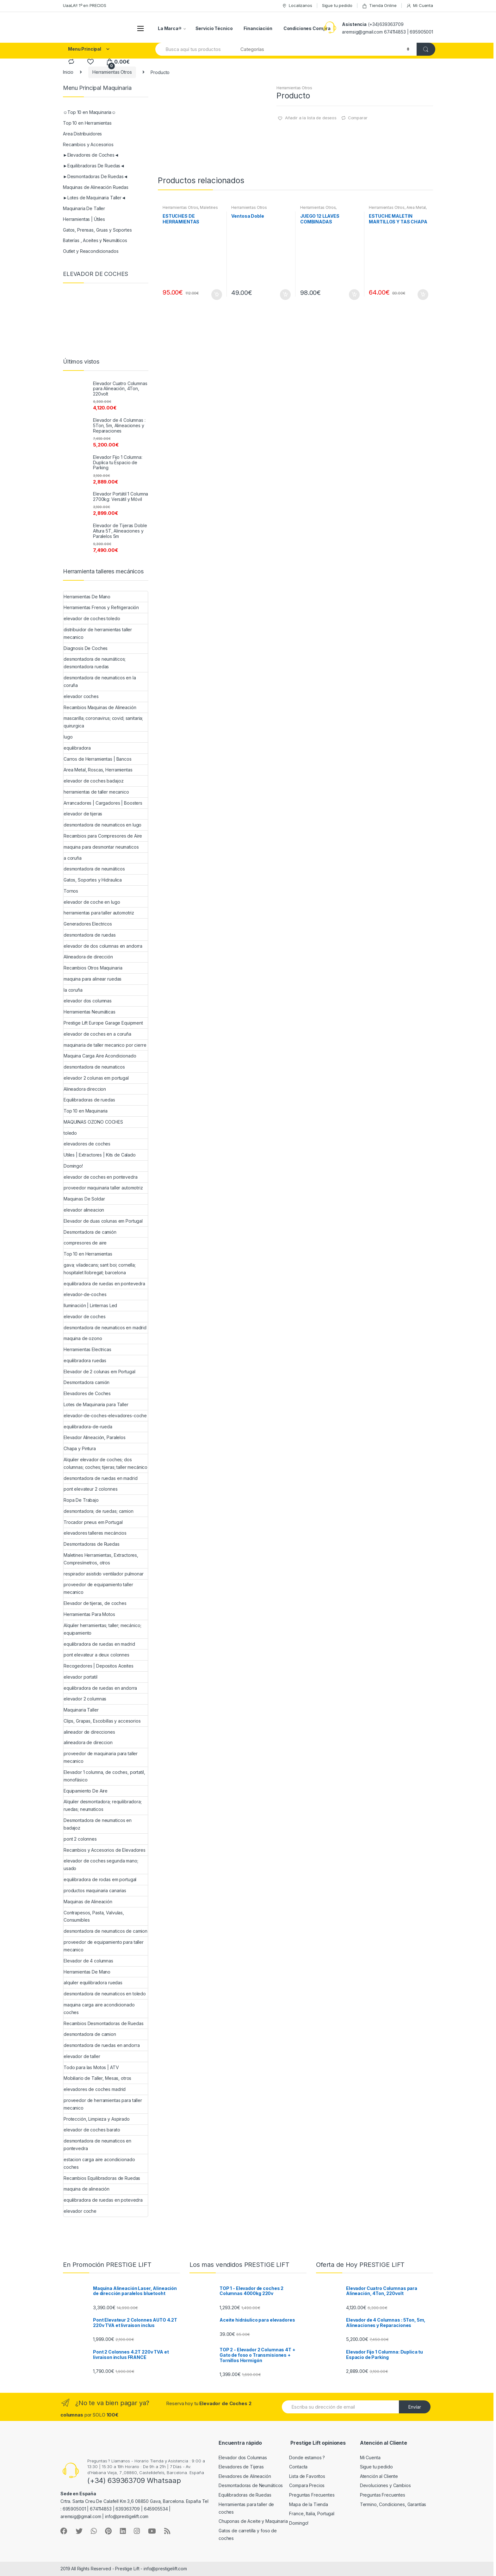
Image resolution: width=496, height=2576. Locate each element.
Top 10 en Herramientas (87, 123)
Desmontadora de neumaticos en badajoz (98, 1824)
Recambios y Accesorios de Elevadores (105, 1850)
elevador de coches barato (92, 2129)
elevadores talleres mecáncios (95, 1533)
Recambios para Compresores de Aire (103, 836)
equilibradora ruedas (85, 1360)
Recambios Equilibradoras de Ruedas (102, 2178)
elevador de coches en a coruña (97, 1034)
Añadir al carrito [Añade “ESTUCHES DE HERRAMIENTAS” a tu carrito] (216, 294)
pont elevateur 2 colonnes (91, 1489)
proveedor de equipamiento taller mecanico (98, 1588)
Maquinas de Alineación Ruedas (95, 187)
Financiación (258, 28)
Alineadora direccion (85, 1089)
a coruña (73, 858)
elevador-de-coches (85, 1294)
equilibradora (77, 748)
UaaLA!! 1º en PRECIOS (84, 5)
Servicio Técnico (214, 28)
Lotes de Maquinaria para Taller (96, 1404)
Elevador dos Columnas (243, 2457)
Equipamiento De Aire (86, 1790)
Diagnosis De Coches (86, 648)
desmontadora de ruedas (90, 935)
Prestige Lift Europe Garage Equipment (103, 1023)
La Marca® (170, 28)
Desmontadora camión (86, 1382)
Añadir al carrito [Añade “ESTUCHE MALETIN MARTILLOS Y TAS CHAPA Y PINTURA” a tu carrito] (422, 294)
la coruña (73, 990)
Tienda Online (379, 5)
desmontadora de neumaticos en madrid (105, 1327)
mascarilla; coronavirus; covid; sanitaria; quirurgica (103, 721)
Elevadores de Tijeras (241, 2466)
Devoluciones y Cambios (385, 2485)
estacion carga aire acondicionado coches (99, 2163)
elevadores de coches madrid (95, 2089)
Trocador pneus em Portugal (93, 1522)
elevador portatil (80, 1677)
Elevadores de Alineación (245, 2476)
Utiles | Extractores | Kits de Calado (100, 1154)
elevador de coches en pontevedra (101, 1177)
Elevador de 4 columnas (88, 1960)
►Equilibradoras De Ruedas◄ (94, 165)
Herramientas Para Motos (89, 1614)
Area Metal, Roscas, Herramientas (398, 209)
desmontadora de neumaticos (94, 1067)
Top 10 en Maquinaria (86, 1110)
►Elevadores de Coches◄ (91, 155)
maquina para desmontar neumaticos (101, 847)
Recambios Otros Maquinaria (93, 967)
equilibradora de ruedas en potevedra (103, 2200)
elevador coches (81, 696)
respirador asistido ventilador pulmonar (104, 1573)
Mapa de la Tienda (308, 2504)
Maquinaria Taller (81, 1709)
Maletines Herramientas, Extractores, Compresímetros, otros (101, 1558)
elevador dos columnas (88, 1000)
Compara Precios (307, 2485)
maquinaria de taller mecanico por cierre (105, 1045)
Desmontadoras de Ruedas (92, 1544)
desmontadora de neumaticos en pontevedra (97, 2144)
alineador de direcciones (89, 1732)
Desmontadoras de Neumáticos (251, 2485)
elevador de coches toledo (92, 618)
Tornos (71, 891)
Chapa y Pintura (80, 1448)
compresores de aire (85, 1242)
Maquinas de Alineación (88, 1901)
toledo (70, 1133)
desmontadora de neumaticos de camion (105, 1931)
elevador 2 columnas (85, 1698)
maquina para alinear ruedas (92, 979)
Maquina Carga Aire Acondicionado (100, 1055)
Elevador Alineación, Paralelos (95, 1437)
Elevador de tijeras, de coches (95, 1603)
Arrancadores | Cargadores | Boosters (103, 803)
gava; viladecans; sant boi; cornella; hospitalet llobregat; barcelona (100, 1268)
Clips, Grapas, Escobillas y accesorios (102, 1721)
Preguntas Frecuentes (311, 2495)
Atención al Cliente (379, 2476)
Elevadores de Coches (87, 1393)
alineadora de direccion (88, 1742)
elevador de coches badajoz (93, 780)
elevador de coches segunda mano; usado (101, 1864)
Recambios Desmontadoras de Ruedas (103, 2023)
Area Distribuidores (82, 133)
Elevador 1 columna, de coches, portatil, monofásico (104, 1775)
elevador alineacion (84, 1210)
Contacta (298, 2466)
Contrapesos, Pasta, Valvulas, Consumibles (94, 1916)
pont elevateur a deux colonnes (96, 1654)
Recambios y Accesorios (88, 144)
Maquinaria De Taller (84, 208)
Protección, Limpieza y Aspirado (97, 2119)
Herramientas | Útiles (84, 219)
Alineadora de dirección (88, 956)
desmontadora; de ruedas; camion (98, 1511)
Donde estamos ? (307, 2457)
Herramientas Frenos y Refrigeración (101, 607)
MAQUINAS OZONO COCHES (93, 1122)
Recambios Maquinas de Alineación (100, 707)
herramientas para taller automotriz (99, 912)
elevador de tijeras (83, 813)
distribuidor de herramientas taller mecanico (98, 633)
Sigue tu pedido (337, 5)
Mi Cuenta (419, 5)
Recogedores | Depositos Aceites (98, 1665)
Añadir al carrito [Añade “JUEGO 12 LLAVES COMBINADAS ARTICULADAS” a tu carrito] (354, 294)
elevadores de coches (87, 1143)
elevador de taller (82, 2056)
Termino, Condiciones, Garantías (393, 2504)
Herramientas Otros (112, 72)
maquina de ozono (83, 1338)
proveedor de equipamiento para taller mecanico (104, 1945)
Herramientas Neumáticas (89, 1011)
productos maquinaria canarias (95, 1890)
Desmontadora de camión (90, 1232)
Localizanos (297, 5)
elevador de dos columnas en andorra (103, 946)
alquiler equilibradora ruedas (93, 1982)
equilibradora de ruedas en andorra (100, 1688)
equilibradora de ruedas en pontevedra (104, 1283)
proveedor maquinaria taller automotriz (103, 1187)
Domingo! (73, 1166)
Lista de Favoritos (307, 2476)
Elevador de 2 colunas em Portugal (99, 1371)
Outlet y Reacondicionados (91, 251)
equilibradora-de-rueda (88, 1426)
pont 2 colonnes (80, 1839)
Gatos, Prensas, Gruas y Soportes (97, 230)
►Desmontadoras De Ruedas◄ (95, 176)
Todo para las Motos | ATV (91, 2067)
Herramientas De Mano (87, 596)
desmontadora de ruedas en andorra (102, 2045)
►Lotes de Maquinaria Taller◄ (94, 197)
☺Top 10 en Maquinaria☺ (89, 112)
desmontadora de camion (90, 2034)
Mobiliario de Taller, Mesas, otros (97, 2078)
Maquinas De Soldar (84, 1198)
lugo (68, 736)
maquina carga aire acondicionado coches (99, 2008)
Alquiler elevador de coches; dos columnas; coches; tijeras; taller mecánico (105, 1463)
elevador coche (80, 2211)
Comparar (358, 117)
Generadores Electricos (88, 923)
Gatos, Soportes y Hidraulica (93, 880)
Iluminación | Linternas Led (90, 1305)
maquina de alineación (86, 2189)
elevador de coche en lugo (92, 902)
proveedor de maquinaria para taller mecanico (101, 1757)
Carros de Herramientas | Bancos (98, 759)
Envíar (414, 2407)
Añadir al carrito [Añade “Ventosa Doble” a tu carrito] (285, 294)
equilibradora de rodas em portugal (100, 1879)
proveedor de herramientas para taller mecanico (103, 2104)
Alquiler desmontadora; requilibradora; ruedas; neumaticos (103, 1805)
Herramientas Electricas (87, 1349)
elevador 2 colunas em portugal (96, 1078)
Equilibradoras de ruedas (89, 1099)
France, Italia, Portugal (311, 2513)
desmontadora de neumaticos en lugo (102, 824)
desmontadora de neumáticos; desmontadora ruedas (95, 662)
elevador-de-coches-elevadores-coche (105, 1415)
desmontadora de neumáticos (94, 868)
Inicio (68, 72)
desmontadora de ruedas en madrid (101, 1478)
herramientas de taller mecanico (96, 792)
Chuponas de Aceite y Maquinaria (253, 2521)
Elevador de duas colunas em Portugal (103, 1221)
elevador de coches (84, 1316)
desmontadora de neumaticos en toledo (105, 1993)
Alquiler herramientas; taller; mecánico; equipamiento (102, 1629)
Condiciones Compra (307, 28)
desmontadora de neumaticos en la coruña (100, 681)
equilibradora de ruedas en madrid (99, 1644)
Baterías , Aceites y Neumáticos (95, 240)
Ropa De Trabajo (81, 1500)
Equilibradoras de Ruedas (245, 2495)
